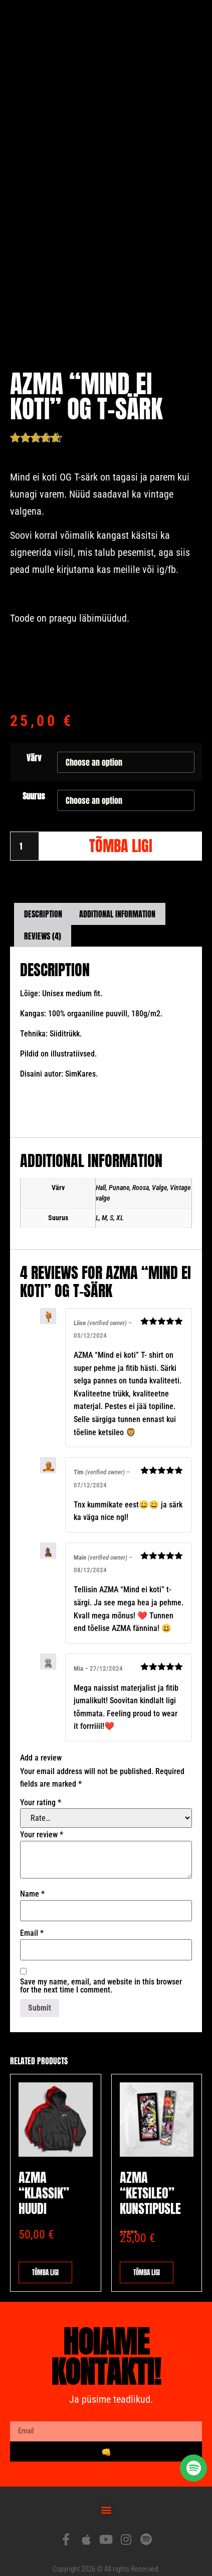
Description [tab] (43, 899)
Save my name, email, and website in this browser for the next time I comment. (101, 1972)
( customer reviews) (98, 422)
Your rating (40, 1788)
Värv (34, 743)
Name (32, 1880)
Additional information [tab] (117, 899)
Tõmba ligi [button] (146, 2258)
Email (32, 1919)
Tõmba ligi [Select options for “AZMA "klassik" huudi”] (45, 2258)
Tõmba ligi (120, 832)
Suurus (34, 781)
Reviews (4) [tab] (42, 921)
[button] (106, 2495)
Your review (41, 1820)
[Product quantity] (24, 832)
